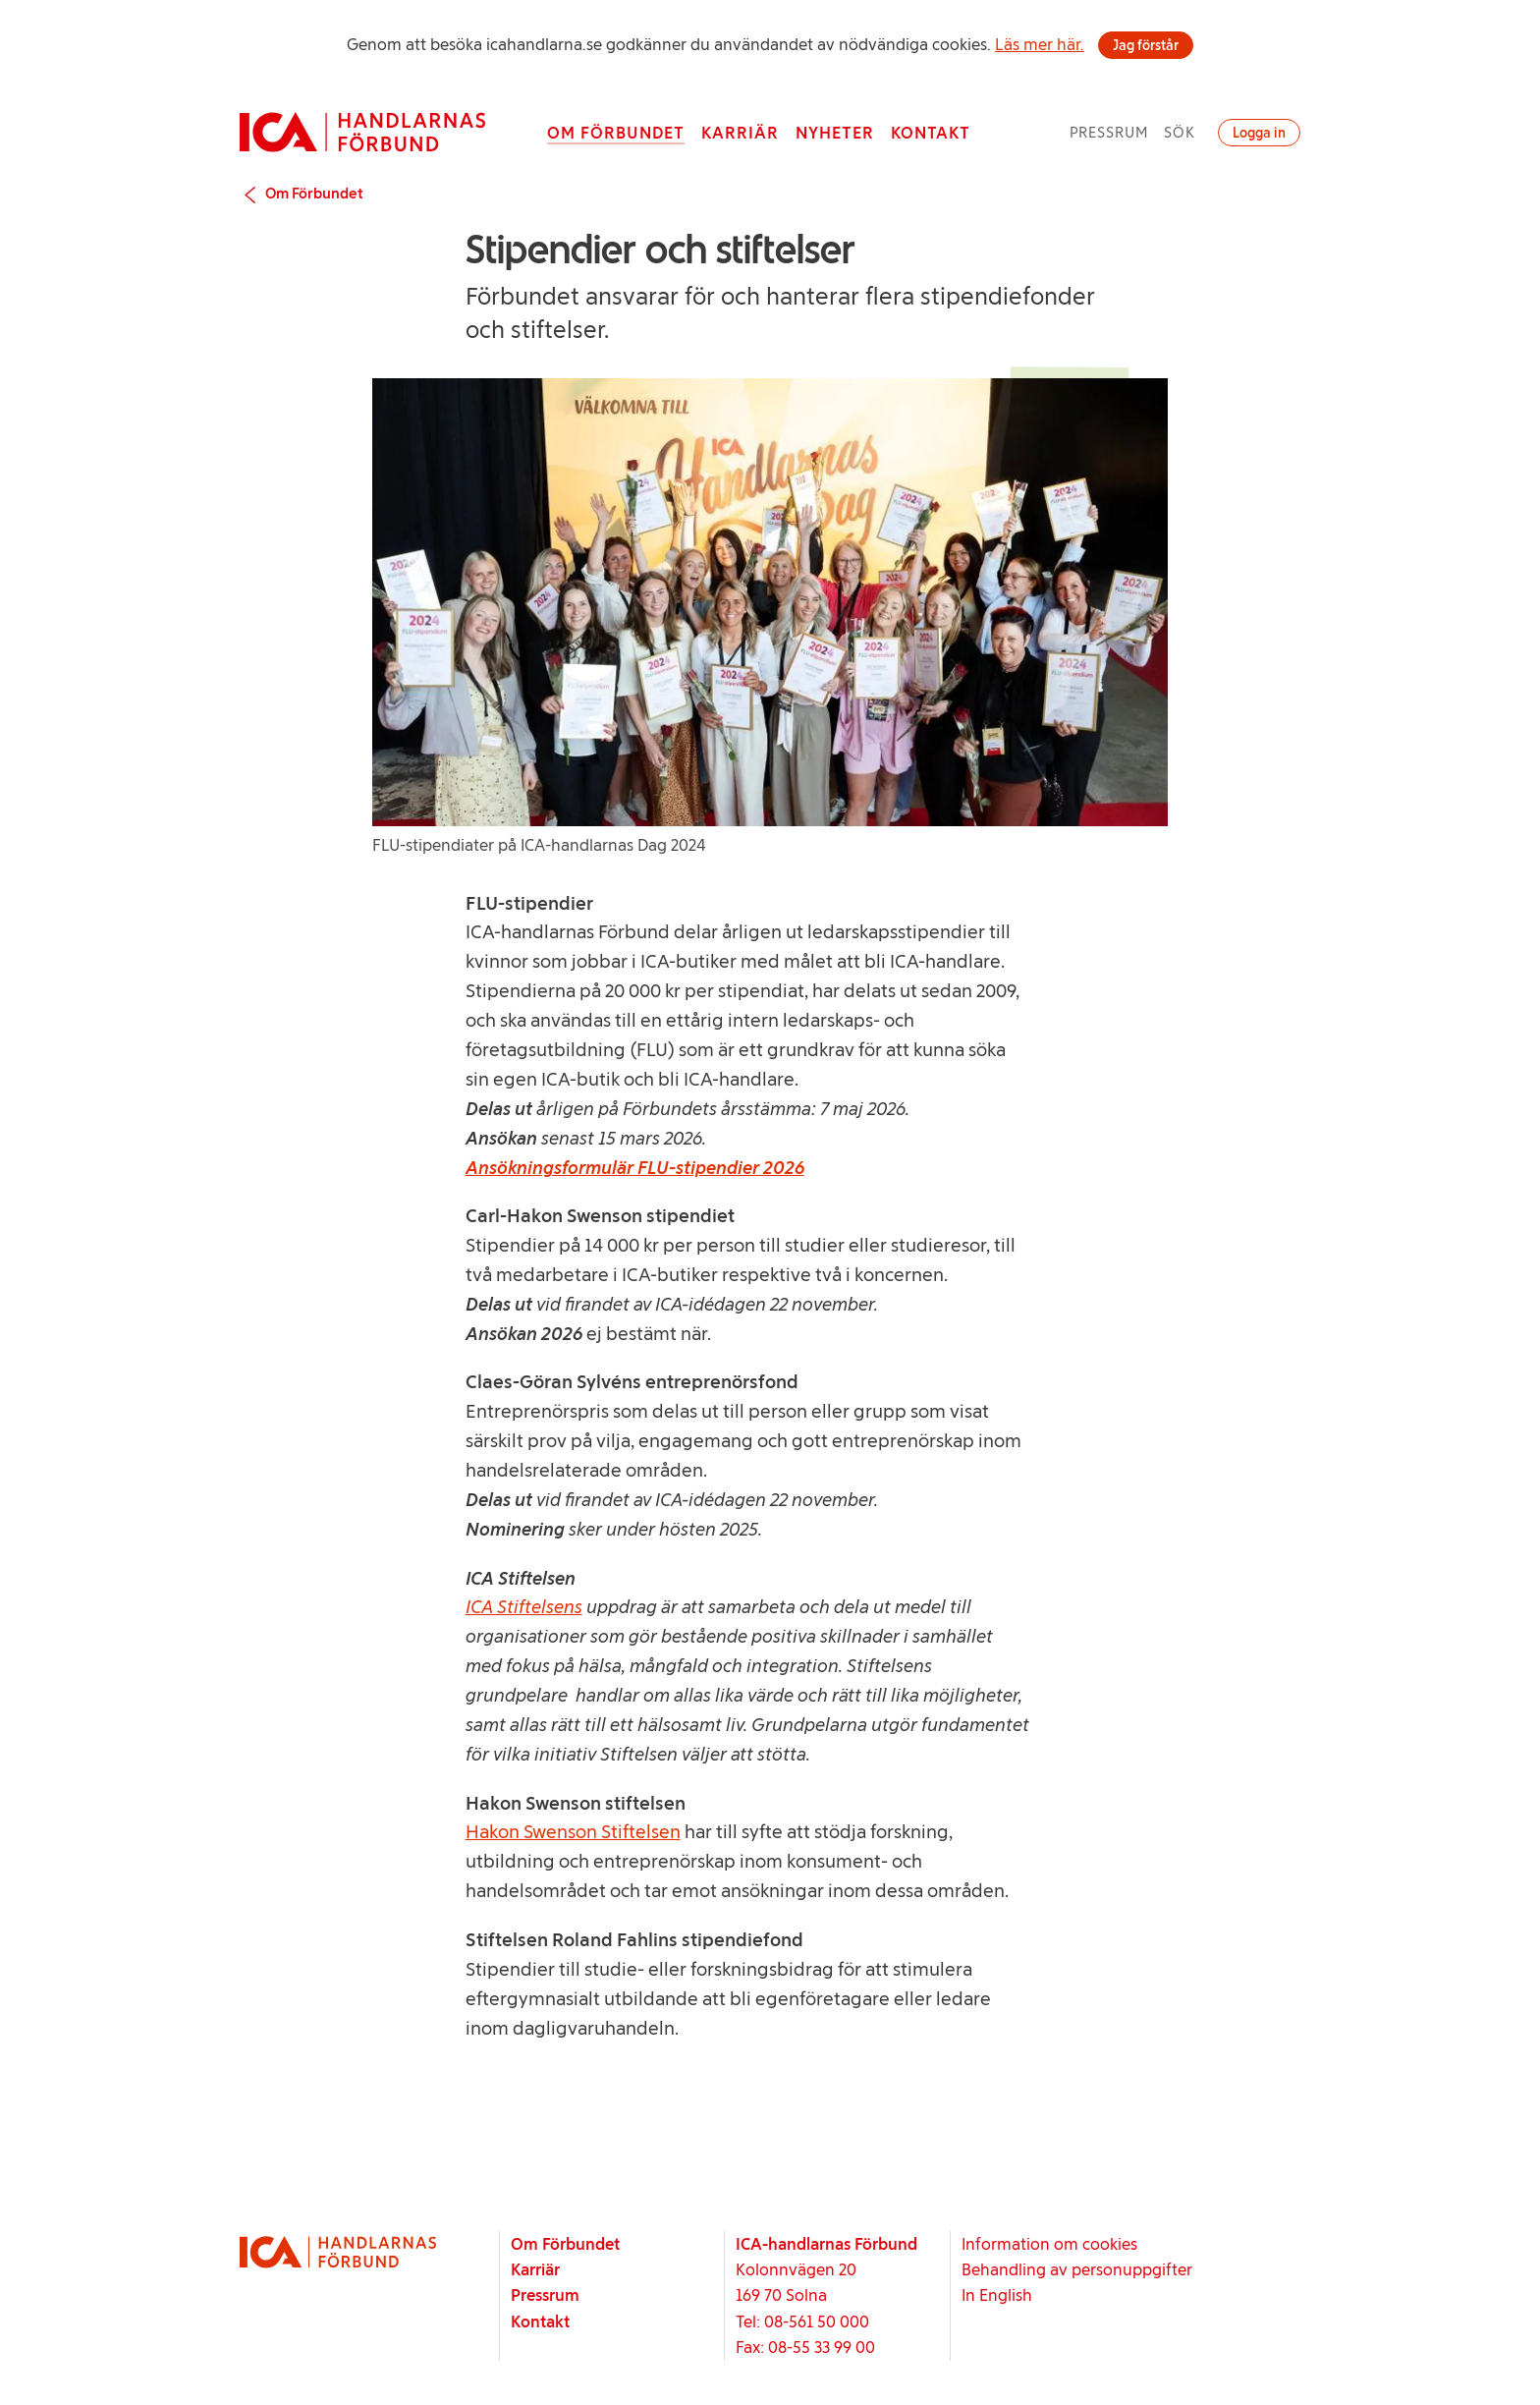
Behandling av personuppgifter (1077, 2269)
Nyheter (835, 132)
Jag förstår (1146, 45)
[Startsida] (362, 132)
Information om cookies (1049, 2244)
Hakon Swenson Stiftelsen (573, 1831)
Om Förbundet (616, 132)
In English (997, 2295)
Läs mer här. (1039, 44)
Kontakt (930, 132)
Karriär (740, 132)
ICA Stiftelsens (524, 1606)
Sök (1179, 132)
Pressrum (1109, 132)
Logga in (1259, 132)
